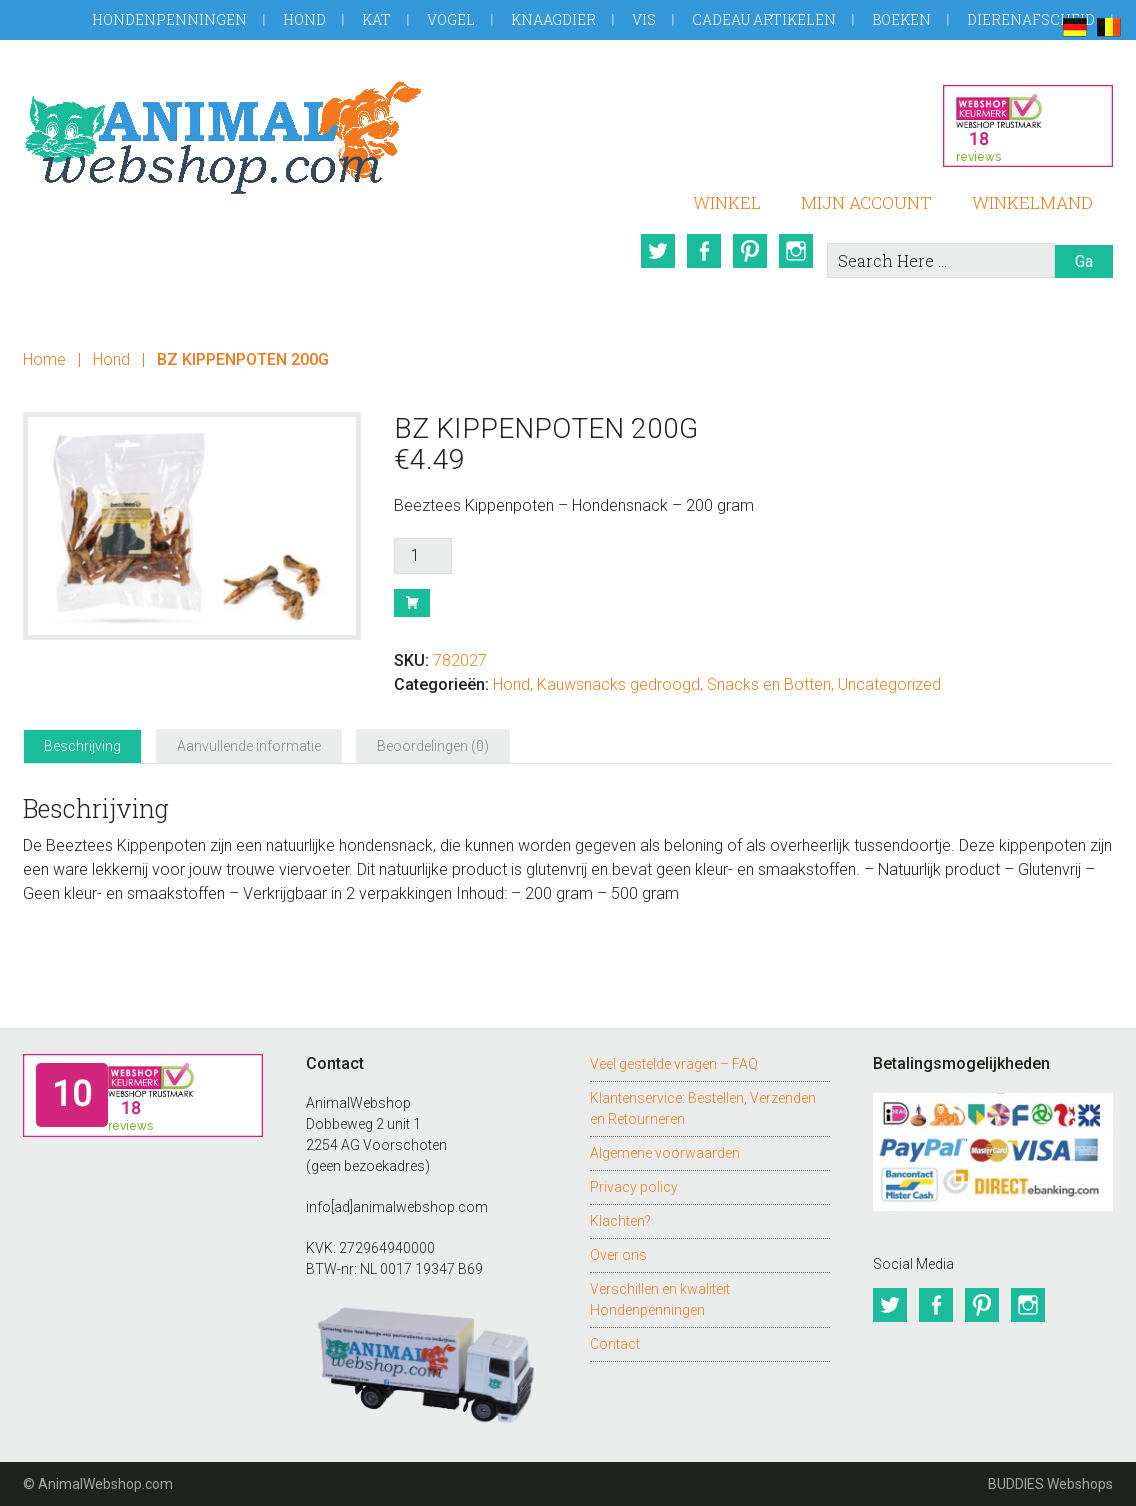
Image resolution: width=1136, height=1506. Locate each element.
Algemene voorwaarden (665, 1153)
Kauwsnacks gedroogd (618, 684)
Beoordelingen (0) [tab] (433, 746)
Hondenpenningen (169, 19)
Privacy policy (634, 1187)
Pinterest (750, 251)
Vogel (451, 19)
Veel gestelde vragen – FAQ (674, 1064)
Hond (304, 19)
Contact (615, 1344)
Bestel (412, 603)
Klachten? (620, 1221)
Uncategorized (889, 684)
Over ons (618, 1255)
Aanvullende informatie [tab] (249, 746)
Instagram (796, 251)
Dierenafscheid (1031, 19)
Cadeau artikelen (764, 19)
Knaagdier (553, 19)
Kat (376, 19)
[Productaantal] (423, 556)
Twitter (658, 251)
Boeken (901, 19)
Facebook (704, 251)
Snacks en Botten (769, 684)
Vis (644, 19)
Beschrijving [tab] (82, 746)
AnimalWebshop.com (223, 137)
